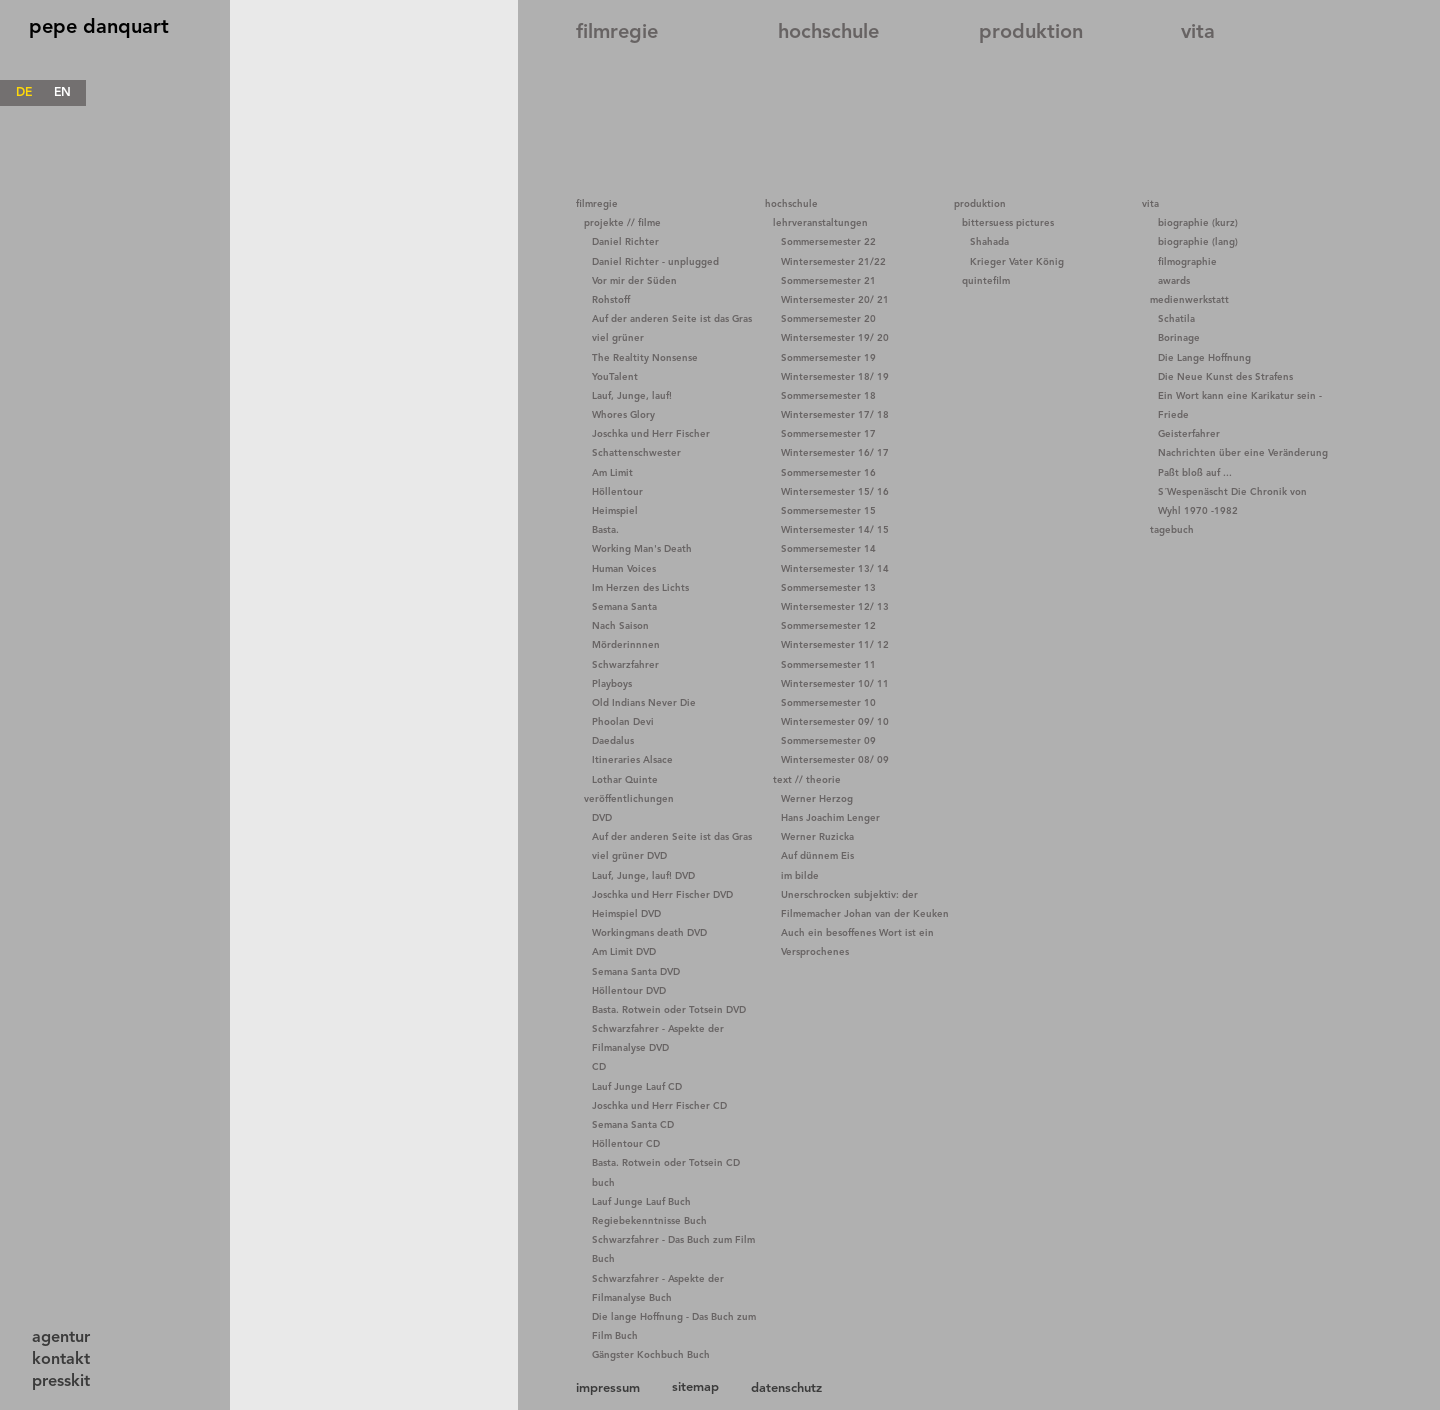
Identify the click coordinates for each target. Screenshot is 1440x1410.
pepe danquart (99, 28)
